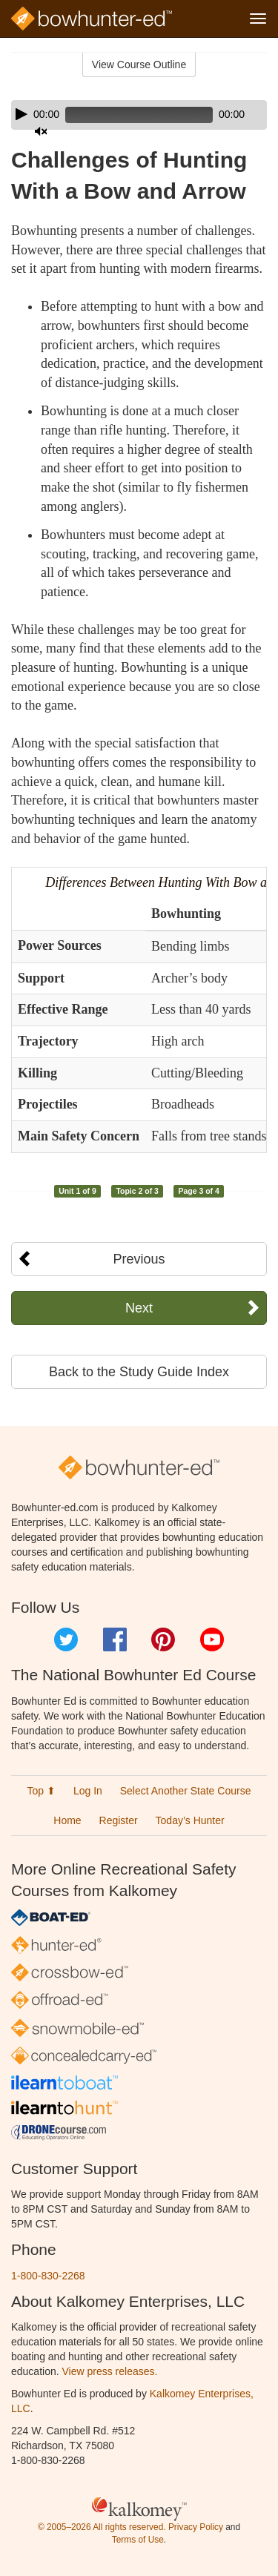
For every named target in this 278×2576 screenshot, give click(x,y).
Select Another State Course (185, 1791)
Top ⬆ (41, 1791)
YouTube (212, 1639)
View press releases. (110, 2371)
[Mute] (41, 131)
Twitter (66, 1639)
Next (139, 1308)
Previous (139, 1259)
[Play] (21, 114)
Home (67, 1820)
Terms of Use (138, 2539)
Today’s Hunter (190, 1820)
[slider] (139, 115)
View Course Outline (139, 64)
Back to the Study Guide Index (139, 1371)
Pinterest (163, 1639)
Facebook (115, 1639)
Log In (87, 1791)
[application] (139, 115)
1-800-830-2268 (48, 2276)
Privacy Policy (195, 2527)
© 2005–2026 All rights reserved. (102, 2527)
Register (118, 1820)
